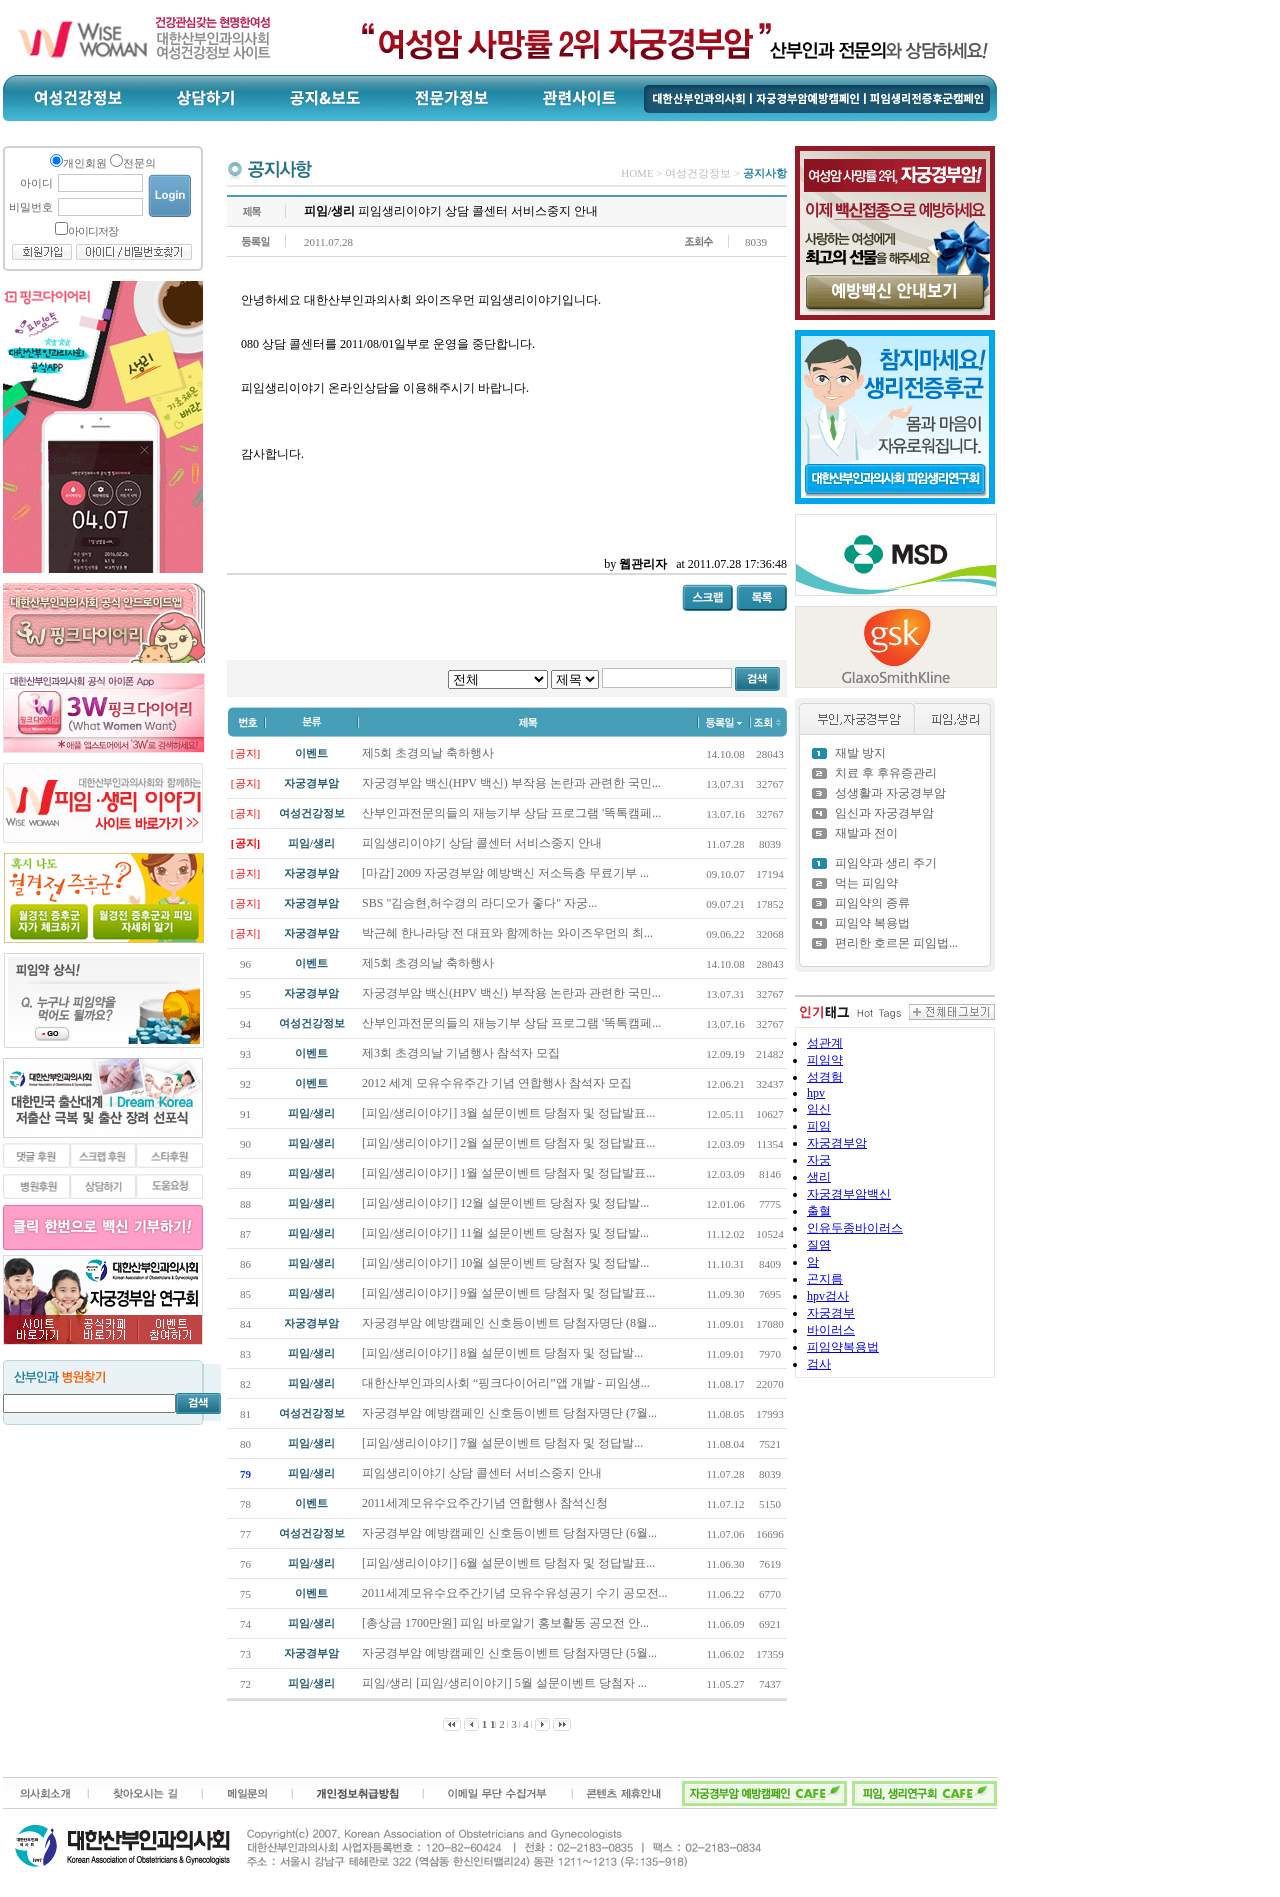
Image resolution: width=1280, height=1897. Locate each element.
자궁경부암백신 (849, 1194)
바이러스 (831, 1330)
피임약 (825, 1060)
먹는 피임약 (866, 883)
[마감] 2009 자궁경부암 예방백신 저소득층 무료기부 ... (505, 873)
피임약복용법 (843, 1347)
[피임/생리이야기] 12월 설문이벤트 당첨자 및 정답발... (507, 1203)
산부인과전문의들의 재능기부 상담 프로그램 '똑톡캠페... (511, 813)
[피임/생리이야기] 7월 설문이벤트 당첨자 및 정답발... (504, 1443)
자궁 (819, 1160)
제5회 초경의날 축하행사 (428, 753)
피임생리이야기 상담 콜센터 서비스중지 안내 (482, 843)
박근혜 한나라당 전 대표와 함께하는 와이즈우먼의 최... (507, 933)
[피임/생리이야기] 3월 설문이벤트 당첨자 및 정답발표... (510, 1113)
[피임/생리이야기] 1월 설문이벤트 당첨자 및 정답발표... (510, 1173)
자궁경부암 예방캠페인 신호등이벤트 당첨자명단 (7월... (511, 1413)
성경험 (825, 1077)
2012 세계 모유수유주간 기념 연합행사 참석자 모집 (498, 1083)
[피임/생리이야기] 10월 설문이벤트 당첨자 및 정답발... (507, 1263)
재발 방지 (860, 753)
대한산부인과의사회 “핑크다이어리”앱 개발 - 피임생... (507, 1383)
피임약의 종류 (872, 903)
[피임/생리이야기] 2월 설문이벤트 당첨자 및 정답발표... (510, 1143)
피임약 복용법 (872, 923)
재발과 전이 (866, 833)
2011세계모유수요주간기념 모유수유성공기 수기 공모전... (516, 1593)
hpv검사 (828, 1296)
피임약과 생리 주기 (886, 863)
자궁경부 (831, 1313)
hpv (816, 1093)
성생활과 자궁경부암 (890, 793)
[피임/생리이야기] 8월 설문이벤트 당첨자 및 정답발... (504, 1353)
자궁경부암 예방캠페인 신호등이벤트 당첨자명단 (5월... (511, 1653)
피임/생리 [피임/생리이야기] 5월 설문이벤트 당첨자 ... (506, 1683)
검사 (819, 1364)
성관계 (825, 1043)
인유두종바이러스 (855, 1228)
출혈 (819, 1211)
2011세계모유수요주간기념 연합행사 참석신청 (486, 1503)
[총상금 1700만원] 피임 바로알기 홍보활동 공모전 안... (507, 1623)
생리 (819, 1177)
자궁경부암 (837, 1143)
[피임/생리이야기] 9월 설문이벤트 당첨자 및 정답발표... (510, 1293)
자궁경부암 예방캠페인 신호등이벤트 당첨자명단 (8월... (511, 1323)
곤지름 (825, 1279)
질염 (819, 1245)
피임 (819, 1126)
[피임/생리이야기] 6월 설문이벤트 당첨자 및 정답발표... (510, 1563)
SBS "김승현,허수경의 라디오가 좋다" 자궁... (479, 903)
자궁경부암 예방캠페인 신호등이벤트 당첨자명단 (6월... (511, 1533)
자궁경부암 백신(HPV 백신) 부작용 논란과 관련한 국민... (511, 783)
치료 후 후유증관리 (886, 773)
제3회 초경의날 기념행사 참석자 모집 (462, 1053)
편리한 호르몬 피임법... (896, 943)
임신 (819, 1109)
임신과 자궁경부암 (884, 813)
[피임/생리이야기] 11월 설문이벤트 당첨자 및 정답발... (507, 1233)
